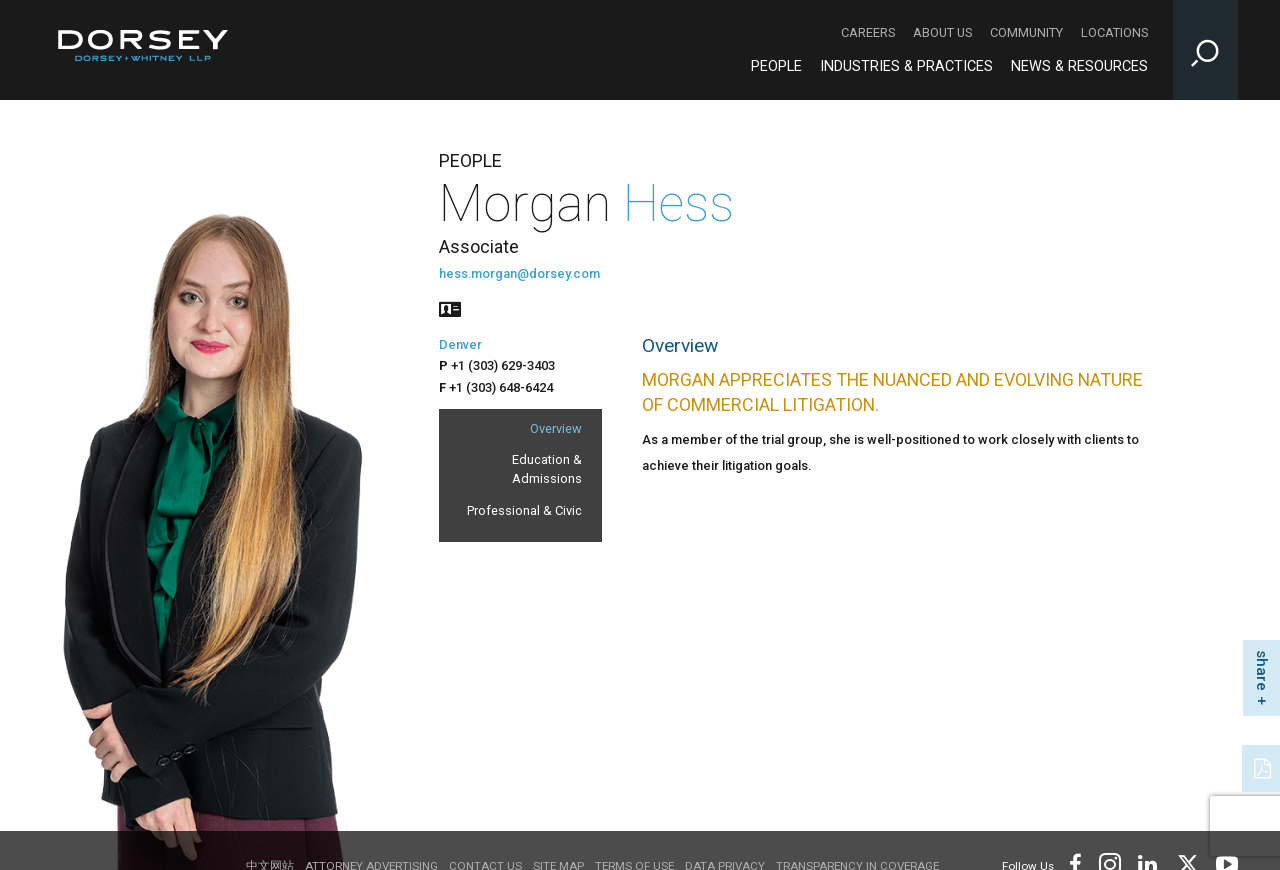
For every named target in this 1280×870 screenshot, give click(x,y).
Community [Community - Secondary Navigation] (1026, 32)
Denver (460, 344)
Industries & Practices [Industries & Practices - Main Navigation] (906, 66)
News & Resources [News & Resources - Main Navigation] (1079, 66)
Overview (556, 428)
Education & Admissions (547, 469)
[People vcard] (450, 307)
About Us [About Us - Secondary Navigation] (942, 32)
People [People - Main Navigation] (776, 66)
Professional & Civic (524, 510)
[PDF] (1264, 766)
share (1262, 670)
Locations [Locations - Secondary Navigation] (1114, 32)
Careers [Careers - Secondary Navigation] (868, 32)
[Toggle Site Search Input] (1205, 50)
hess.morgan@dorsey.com (519, 273)
